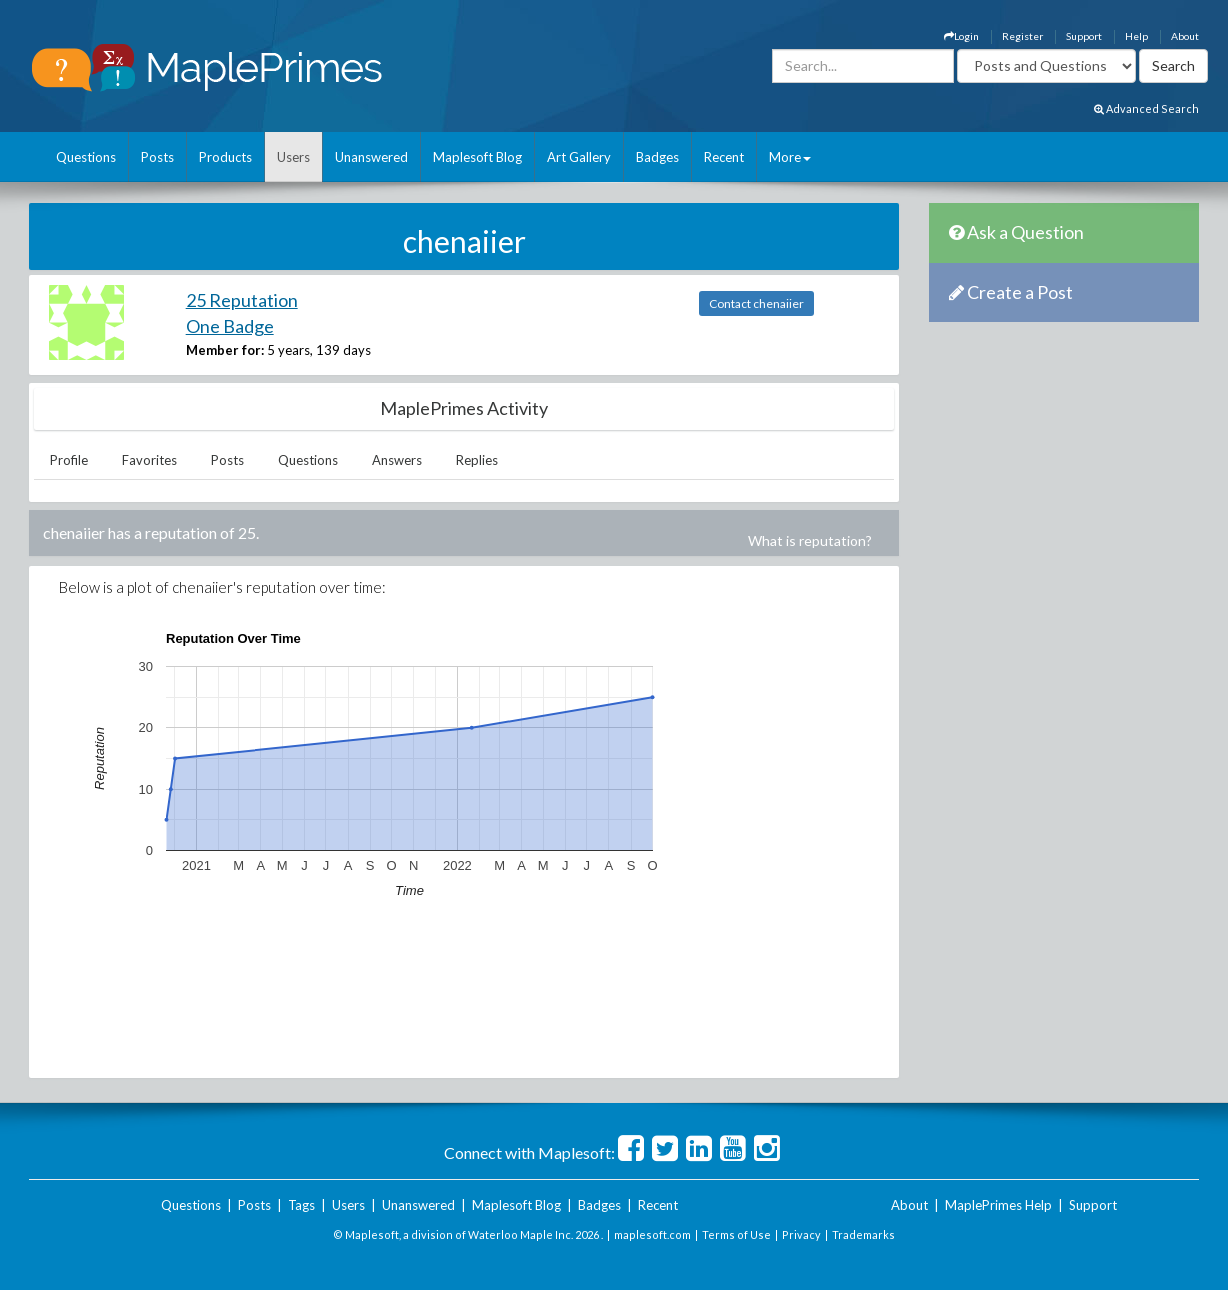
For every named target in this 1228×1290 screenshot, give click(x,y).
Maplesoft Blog (477, 157)
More (790, 157)
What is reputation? (810, 540)
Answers (397, 460)
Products (225, 157)
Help (1136, 36)
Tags (301, 1205)
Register (1022, 36)
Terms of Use (736, 1234)
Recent (724, 157)
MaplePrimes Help (998, 1205)
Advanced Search (1146, 108)
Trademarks (863, 1234)
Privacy (801, 1234)
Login (961, 36)
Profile (69, 460)
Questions (86, 157)
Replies (477, 460)
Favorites (149, 460)
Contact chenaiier (756, 303)
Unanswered (371, 157)
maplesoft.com (652, 1234)
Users (293, 157)
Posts (157, 157)
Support (1084, 36)
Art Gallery (579, 157)
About (1185, 36)
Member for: (225, 350)
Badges (657, 157)
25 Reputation (242, 300)
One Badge (230, 326)
